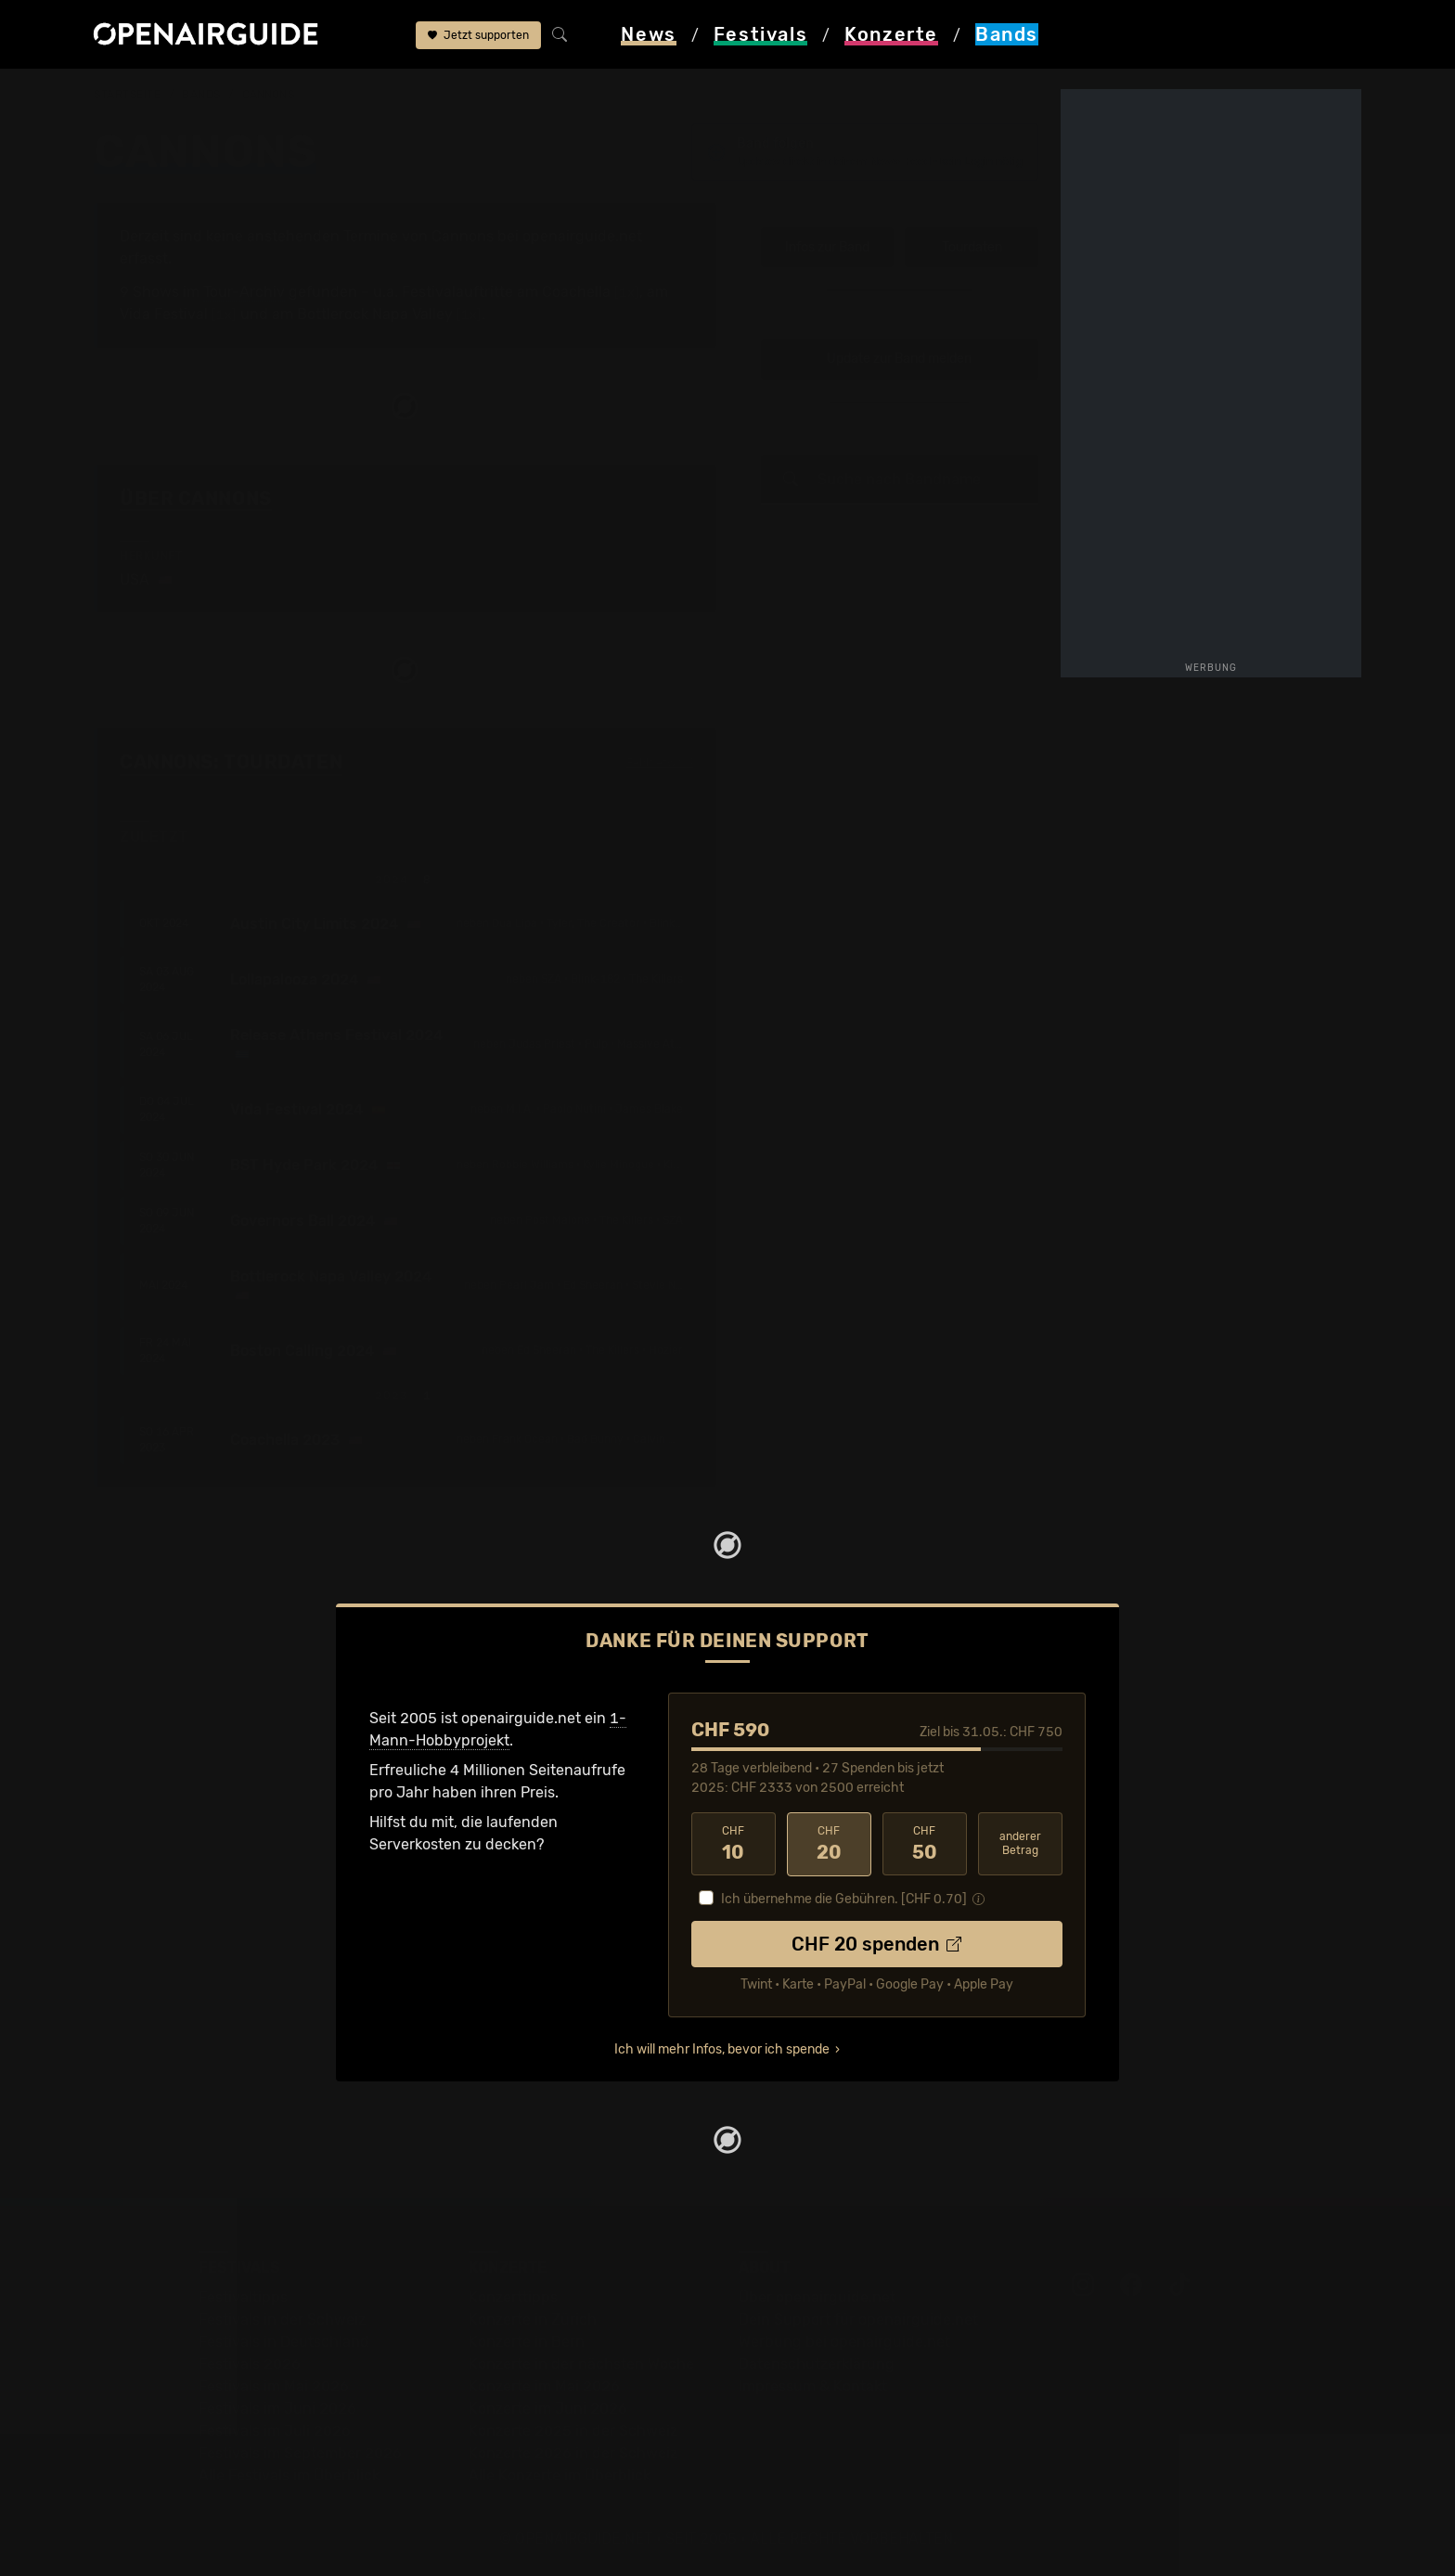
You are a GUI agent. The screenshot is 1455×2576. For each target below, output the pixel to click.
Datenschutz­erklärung (817, 2364)
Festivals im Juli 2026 (275, 2431)
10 (733, 1843)
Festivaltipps (243, 2297)
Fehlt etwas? (660, 763)
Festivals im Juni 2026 (277, 2408)
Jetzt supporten (478, 35)
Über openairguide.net (817, 2297)
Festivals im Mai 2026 (274, 2386)
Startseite (127, 94)
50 (924, 1843)
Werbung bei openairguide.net (844, 2342)
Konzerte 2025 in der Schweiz (573, 2431)
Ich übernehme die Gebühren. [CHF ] (844, 1899)
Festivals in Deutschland (284, 2342)
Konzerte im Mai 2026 (544, 2386)
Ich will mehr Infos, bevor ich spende (722, 2049)
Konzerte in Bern (527, 2342)
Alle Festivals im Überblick (289, 2475)
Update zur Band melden (899, 359)
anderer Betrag (1020, 1843)
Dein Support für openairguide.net (858, 2319)
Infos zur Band (827, 247)
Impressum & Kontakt (813, 2386)
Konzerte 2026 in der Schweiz (573, 2453)
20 (829, 1843)
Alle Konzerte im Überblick (559, 2475)
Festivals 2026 (250, 2364)
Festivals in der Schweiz (282, 2319)
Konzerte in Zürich (533, 2319)
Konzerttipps (513, 2297)
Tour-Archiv (244, 292)
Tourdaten (972, 247)
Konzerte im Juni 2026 (548, 2408)
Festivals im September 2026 (300, 2453)
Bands (201, 94)
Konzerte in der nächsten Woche (581, 2364)
